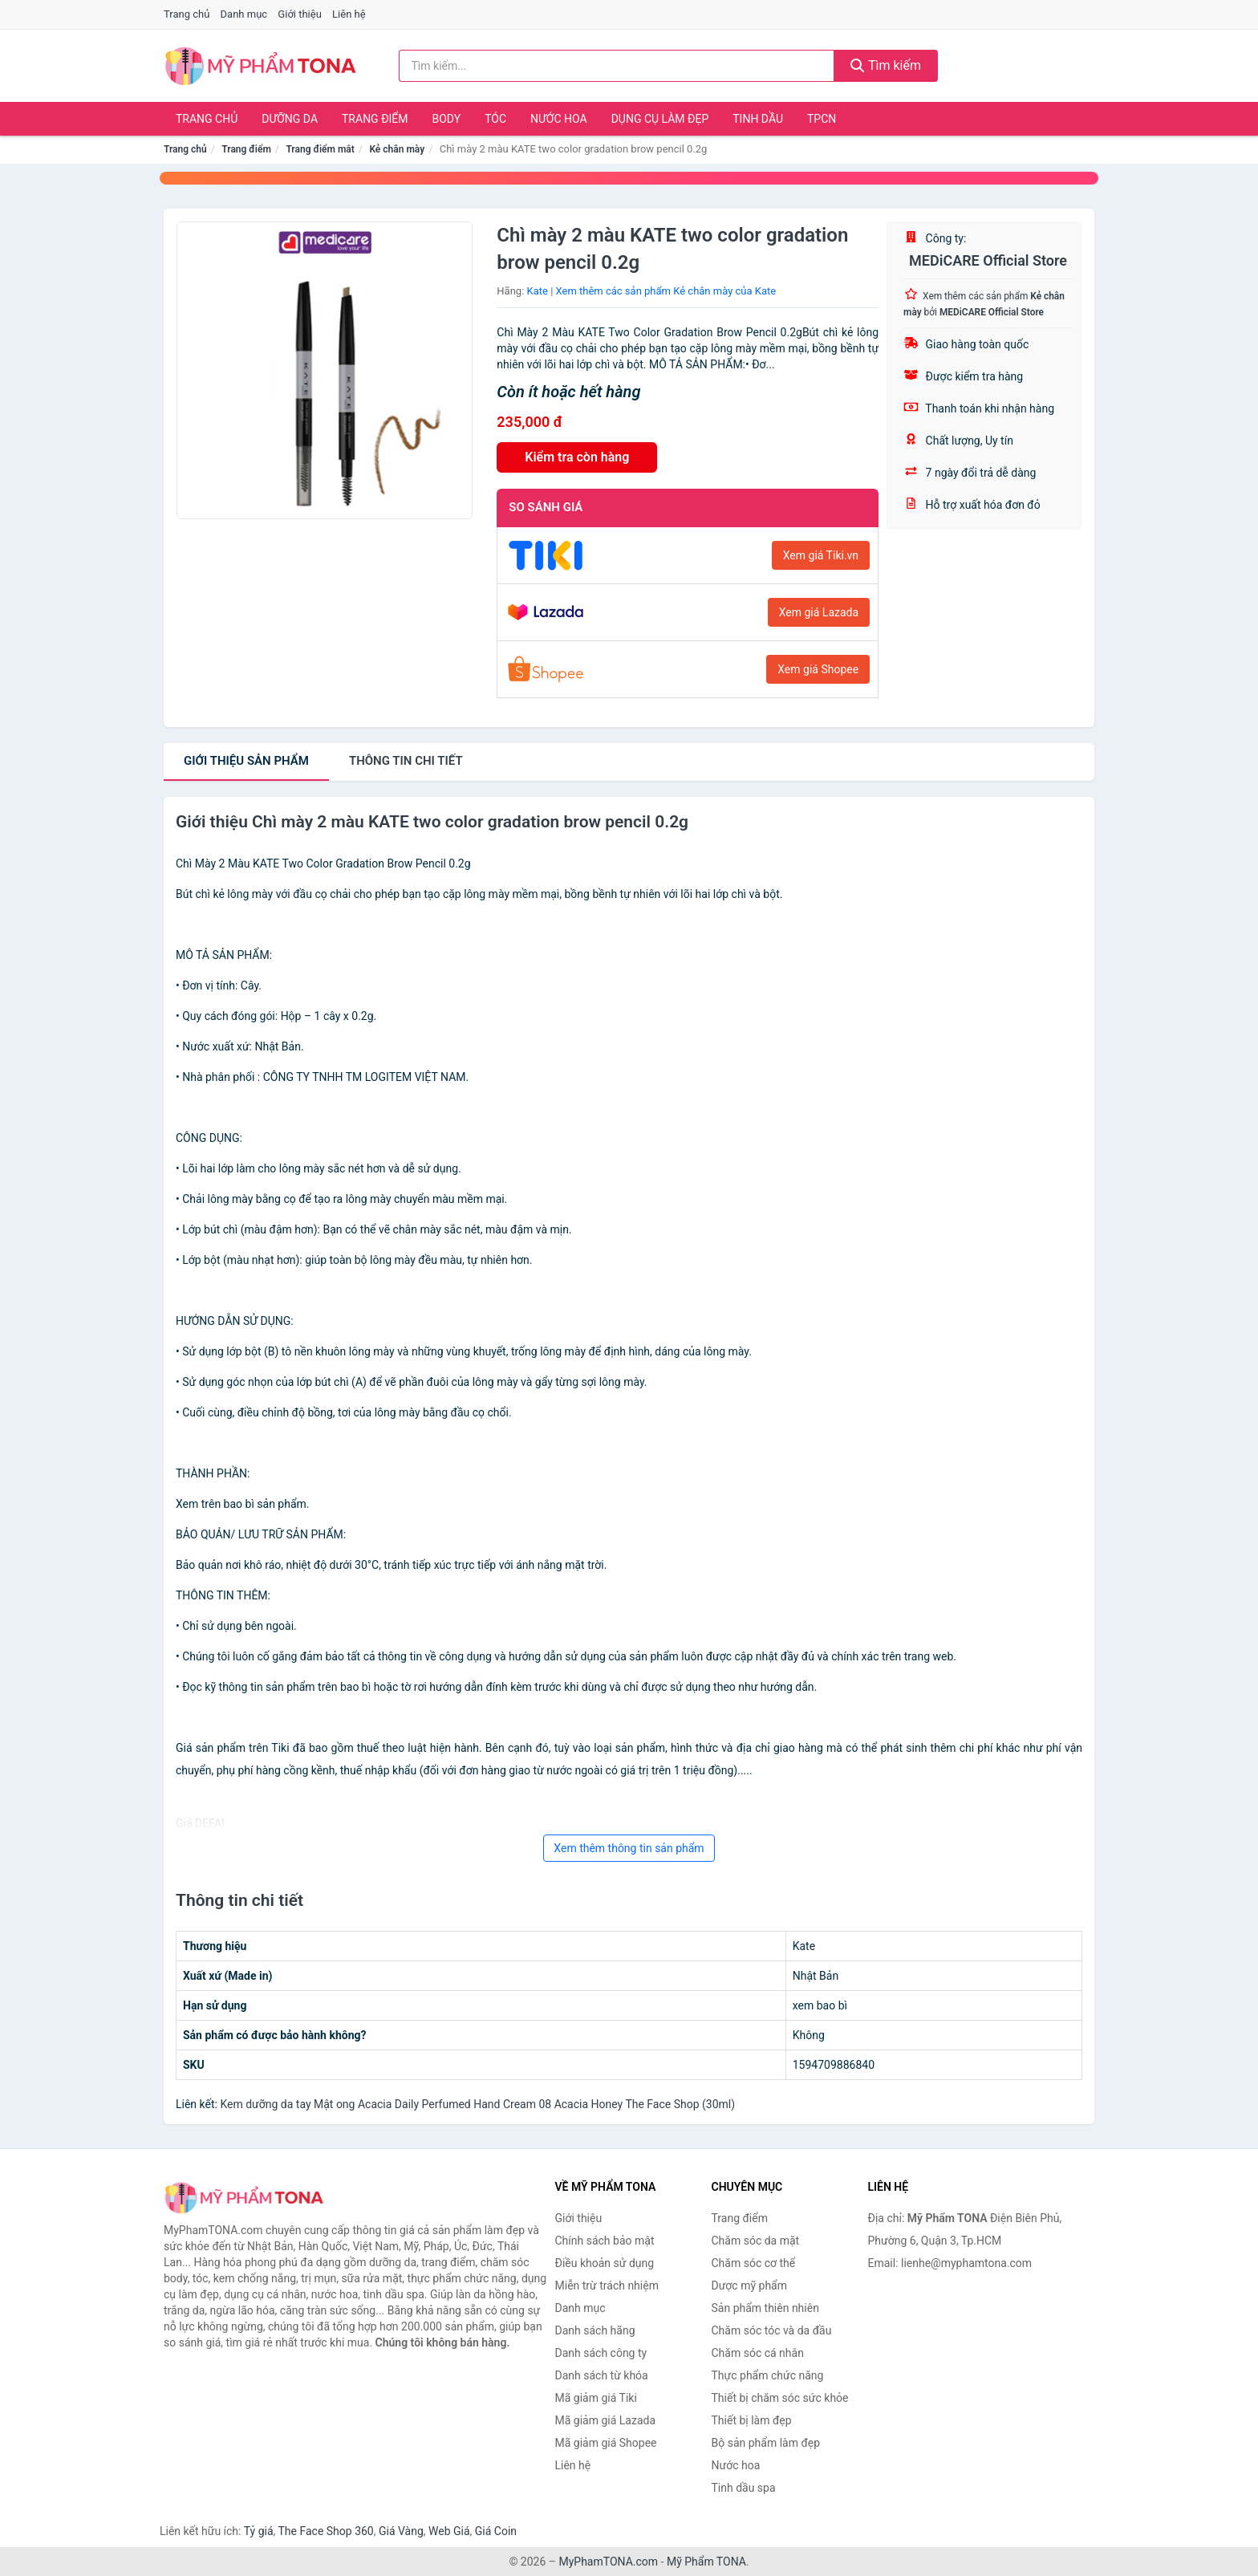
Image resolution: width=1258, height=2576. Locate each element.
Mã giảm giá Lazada (605, 2420)
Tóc (495, 118)
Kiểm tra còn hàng (577, 457)
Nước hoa (558, 118)
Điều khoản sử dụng (605, 2263)
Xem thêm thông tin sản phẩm (629, 1848)
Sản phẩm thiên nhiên (765, 2308)
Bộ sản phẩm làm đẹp (766, 2442)
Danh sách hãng (595, 2330)
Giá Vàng (401, 2531)
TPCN (821, 118)
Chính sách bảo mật (605, 2240)
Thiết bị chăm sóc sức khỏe (780, 2397)
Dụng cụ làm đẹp (660, 118)
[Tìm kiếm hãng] (617, 66)
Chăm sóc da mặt (756, 2240)
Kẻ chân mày (396, 149)
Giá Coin (496, 2531)
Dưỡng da (290, 118)
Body (446, 118)
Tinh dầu (757, 118)
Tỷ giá (259, 2531)
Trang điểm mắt (320, 149)
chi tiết (406, 761)
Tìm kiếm (885, 65)
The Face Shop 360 (325, 2531)
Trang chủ (186, 14)
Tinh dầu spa (744, 2487)
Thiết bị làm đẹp (752, 2420)
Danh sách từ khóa (601, 2375)
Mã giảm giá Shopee (606, 2442)
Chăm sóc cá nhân (758, 2352)
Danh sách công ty (601, 2352)
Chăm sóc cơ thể (754, 2263)
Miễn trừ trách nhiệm (607, 2285)
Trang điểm (375, 118)
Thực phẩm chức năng (768, 2375)
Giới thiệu (299, 14)
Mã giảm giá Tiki (596, 2397)
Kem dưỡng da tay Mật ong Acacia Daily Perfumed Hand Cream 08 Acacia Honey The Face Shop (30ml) (477, 2104)
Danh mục (244, 14)
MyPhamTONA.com (608, 2561)
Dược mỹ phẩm (750, 2285)
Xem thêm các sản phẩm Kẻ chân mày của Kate (666, 291)
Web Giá (449, 2531)
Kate (537, 291)
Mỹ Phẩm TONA (706, 2561)
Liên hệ (349, 14)
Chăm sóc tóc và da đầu (772, 2330)
